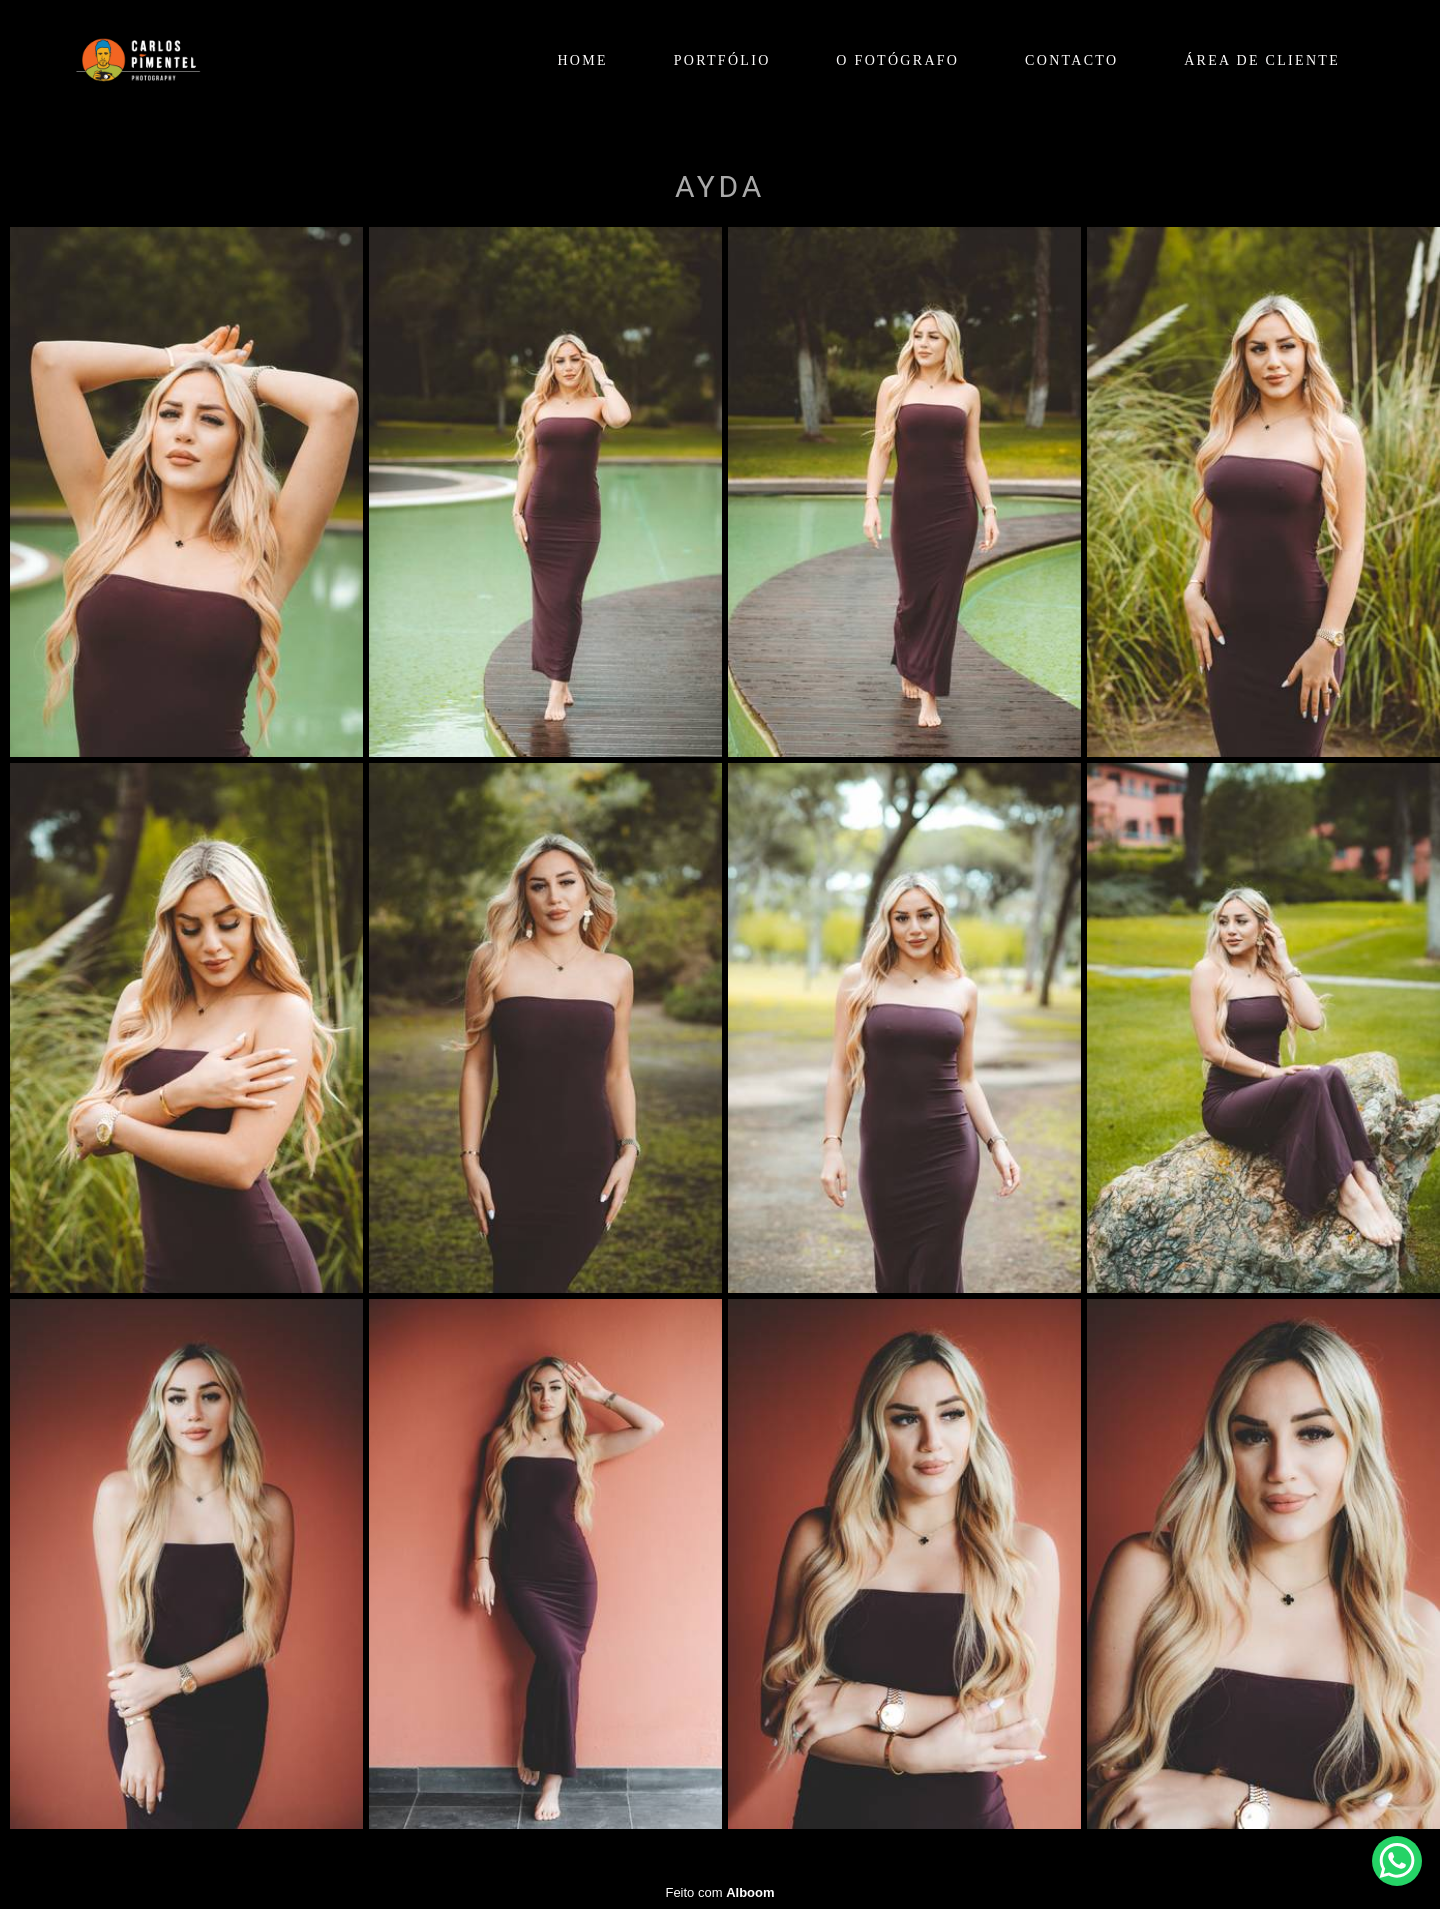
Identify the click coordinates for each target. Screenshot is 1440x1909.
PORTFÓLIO (722, 60)
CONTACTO (1071, 60)
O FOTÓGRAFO (897, 60)
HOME (582, 60)
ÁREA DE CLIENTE (1262, 60)
